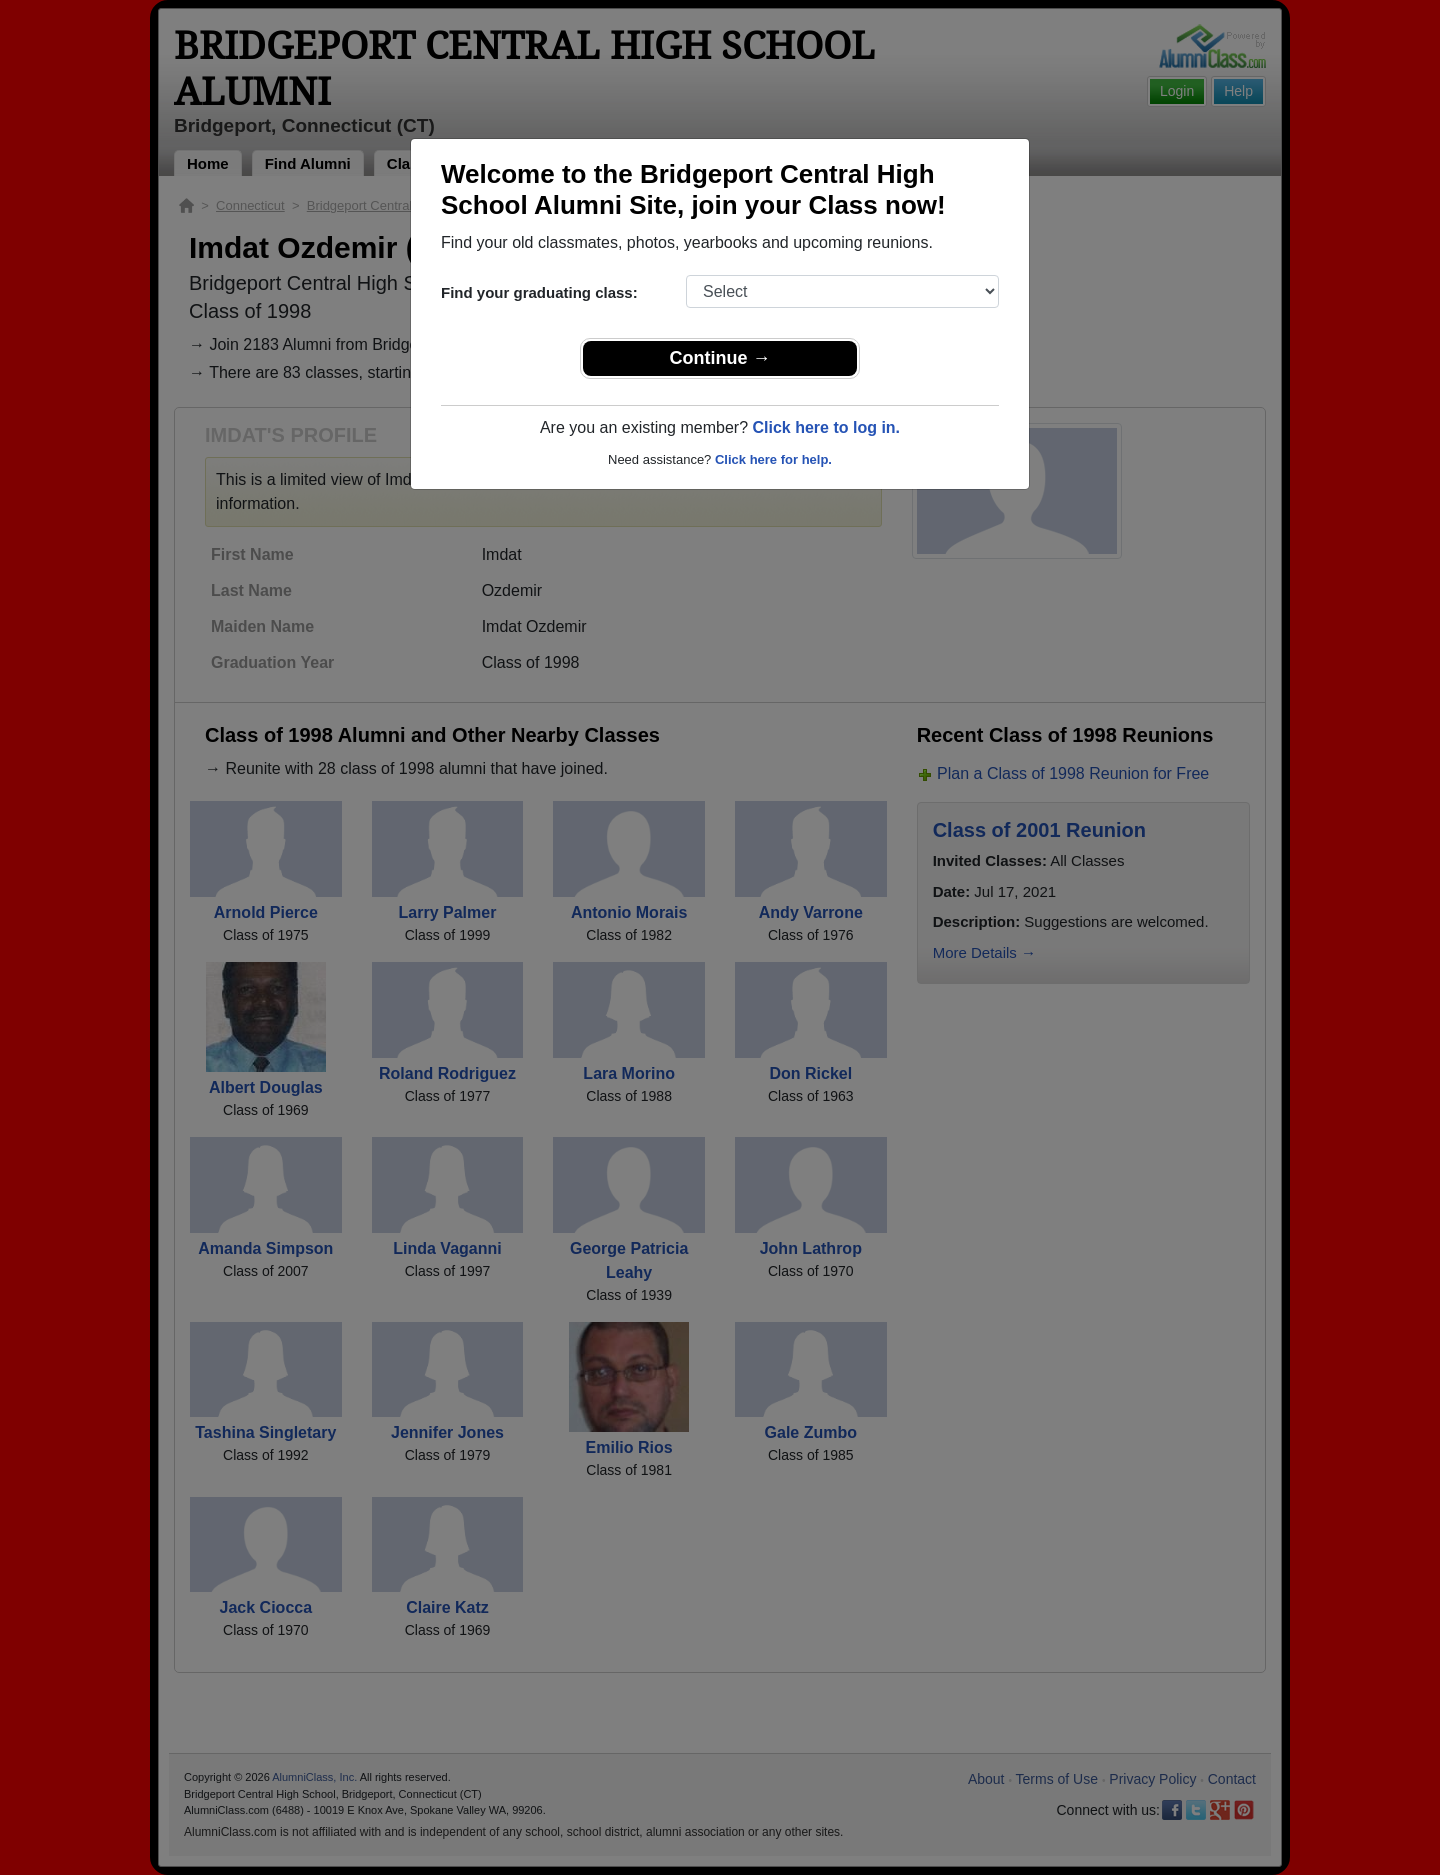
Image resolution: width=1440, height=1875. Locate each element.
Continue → (720, 358)
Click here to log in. (826, 427)
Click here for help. (773, 459)
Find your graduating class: (539, 292)
